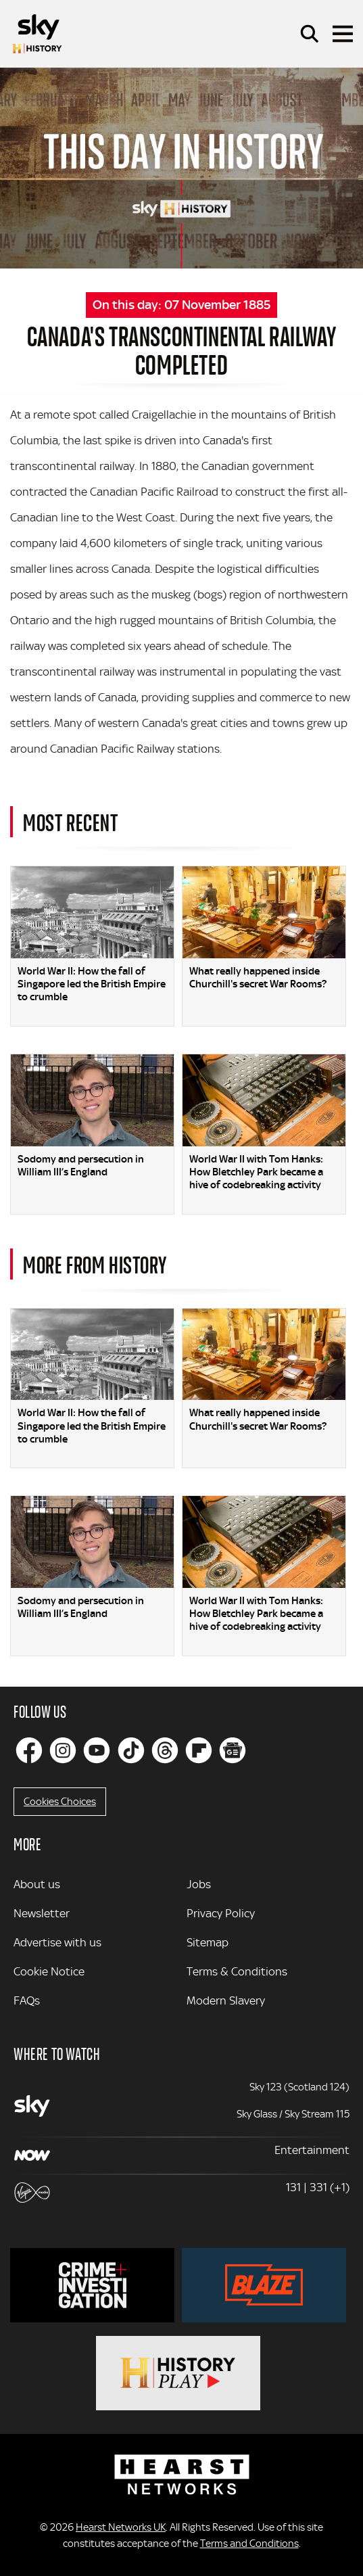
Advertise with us (57, 1942)
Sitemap (207, 1942)
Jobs (199, 1884)
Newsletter (42, 1913)
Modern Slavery (226, 2000)
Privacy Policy (221, 1913)
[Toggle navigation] (343, 34)
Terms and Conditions (249, 2543)
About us (37, 1884)
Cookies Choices (60, 1802)
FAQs (27, 2000)
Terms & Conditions (237, 1971)
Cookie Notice (49, 1971)
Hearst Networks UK (121, 2527)
